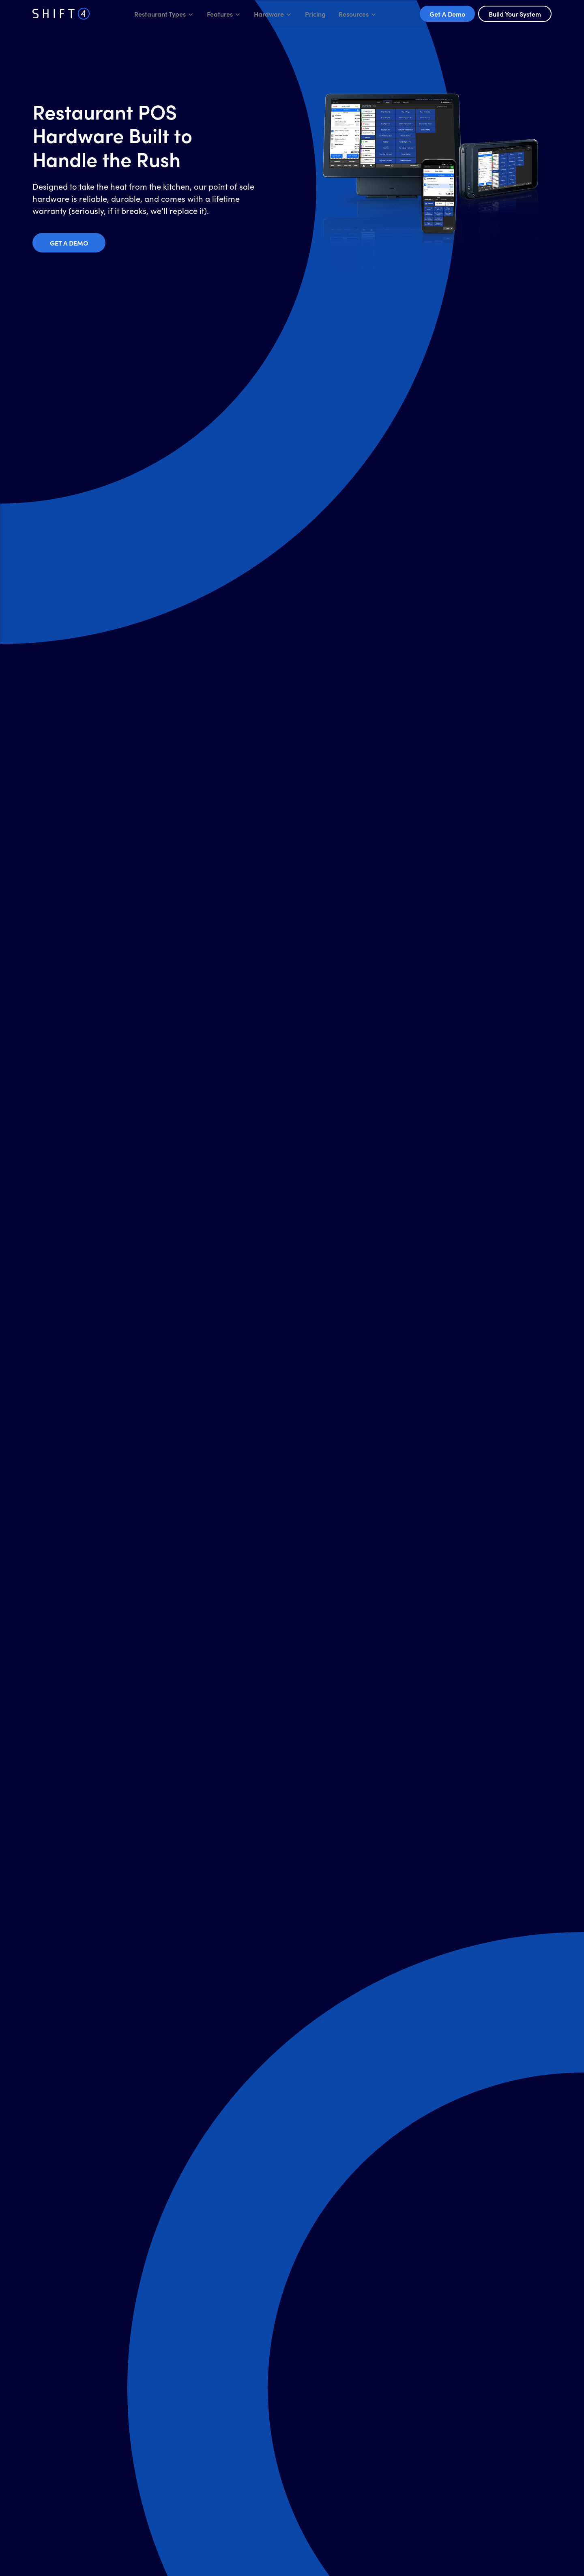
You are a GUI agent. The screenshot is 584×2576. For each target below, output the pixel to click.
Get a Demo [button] (69, 242)
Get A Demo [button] (447, 13)
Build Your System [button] (515, 13)
